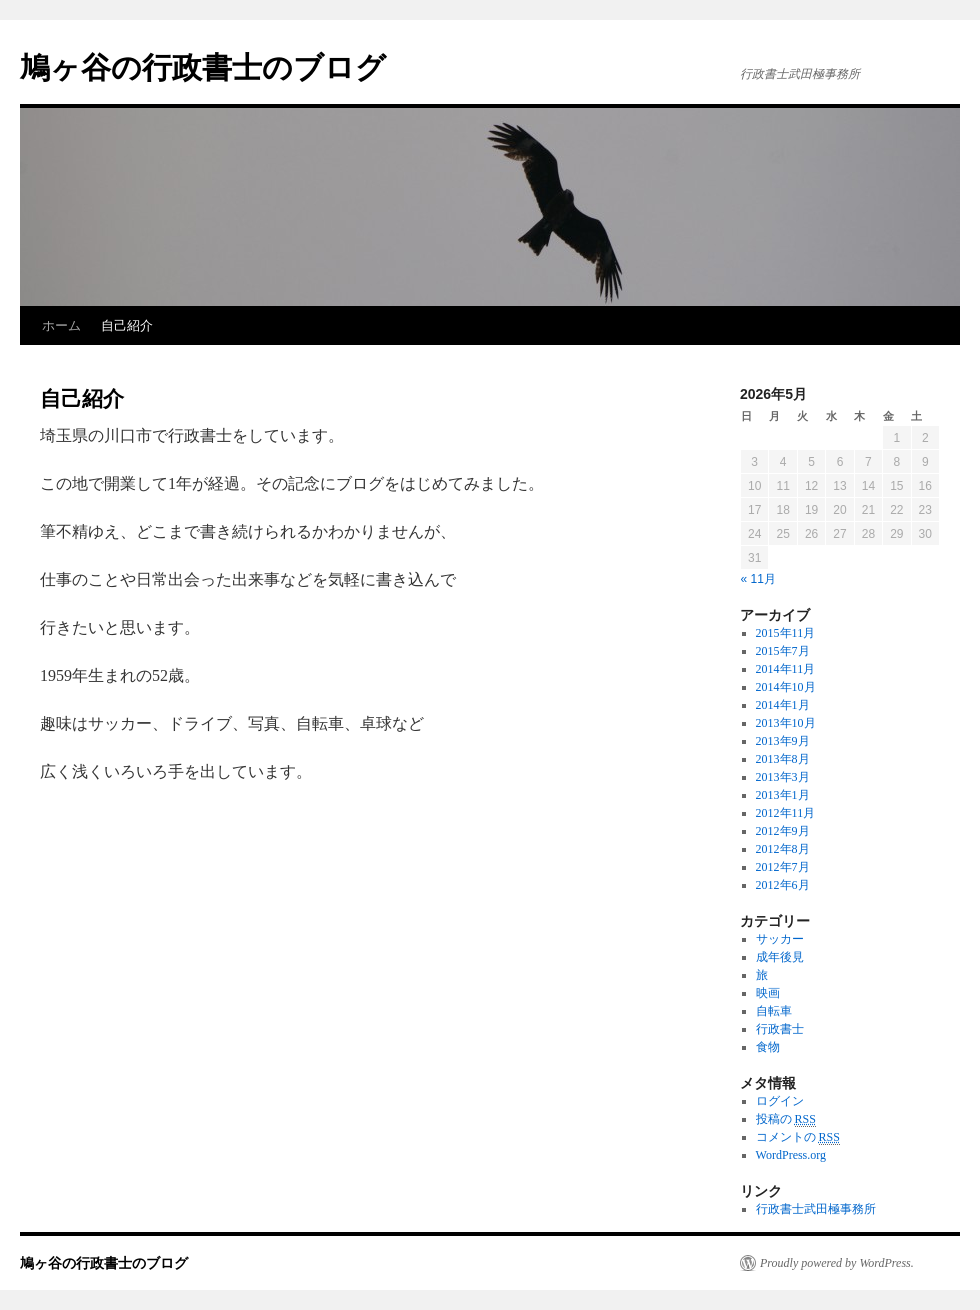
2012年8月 (783, 849)
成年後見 (780, 957)
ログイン (780, 1101)
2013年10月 (786, 723)
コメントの (798, 1137)
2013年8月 (783, 759)
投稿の (786, 1119)
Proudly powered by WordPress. (837, 1263)
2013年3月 (783, 777)
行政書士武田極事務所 (816, 1209)
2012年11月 (786, 813)
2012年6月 (783, 885)
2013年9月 (783, 741)
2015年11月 (786, 633)
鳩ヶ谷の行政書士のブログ (203, 67)
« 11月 (758, 579)
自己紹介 (127, 325)
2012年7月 (783, 867)
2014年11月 (786, 669)
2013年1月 (783, 795)
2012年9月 (783, 831)
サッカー (780, 939)
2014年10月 (786, 687)
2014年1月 (783, 705)
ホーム (61, 325)
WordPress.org (791, 1155)
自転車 (774, 1011)
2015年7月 (783, 651)
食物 (768, 1047)
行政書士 (780, 1029)
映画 (768, 993)
